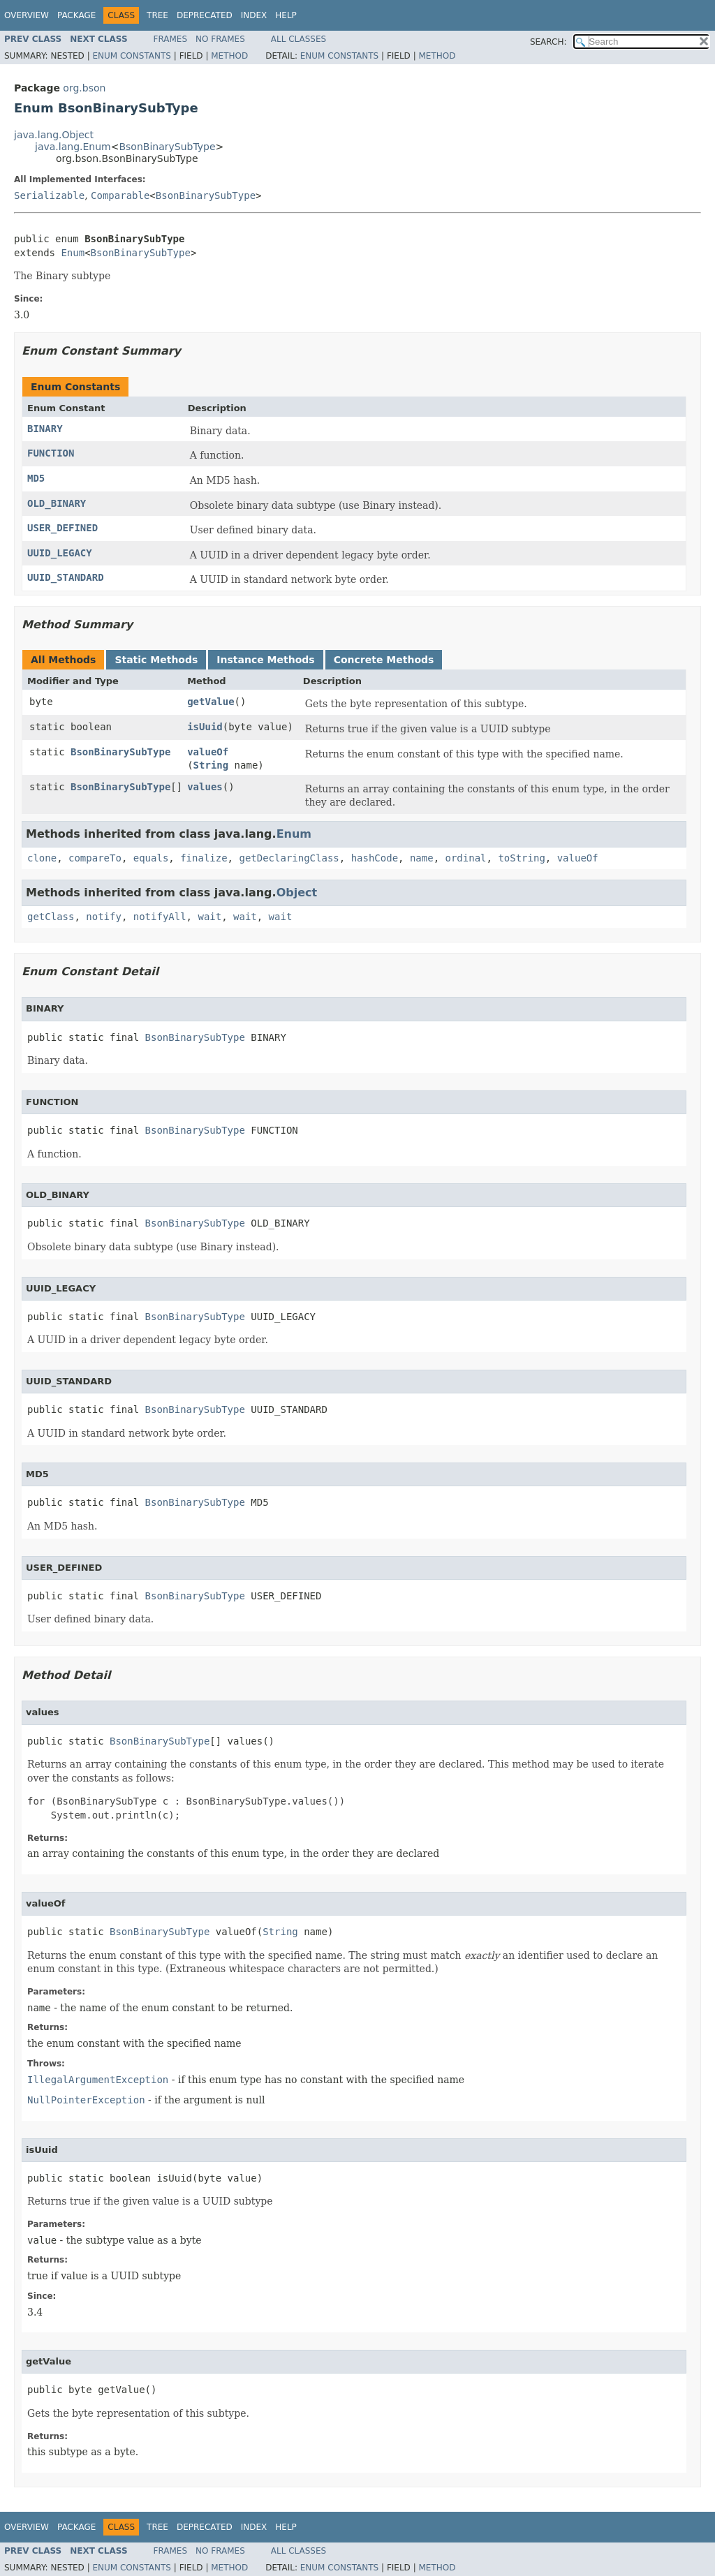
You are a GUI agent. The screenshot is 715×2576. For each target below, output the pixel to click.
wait (209, 916)
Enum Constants (131, 56)
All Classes (298, 39)
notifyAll (159, 916)
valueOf (207, 751)
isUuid (205, 726)
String (211, 765)
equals (151, 858)
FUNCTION (50, 453)
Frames (171, 39)
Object (297, 892)
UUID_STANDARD (65, 577)
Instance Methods (265, 659)
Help (286, 15)
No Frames (220, 39)
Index (254, 15)
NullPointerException (86, 2099)
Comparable (120, 195)
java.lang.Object (54, 134)
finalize (203, 858)
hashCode (374, 858)
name (422, 858)
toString (521, 858)
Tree (157, 15)
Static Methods (156, 659)
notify (103, 916)
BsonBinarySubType (167, 146)
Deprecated (205, 15)
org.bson (84, 88)
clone (42, 858)
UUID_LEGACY (59, 552)
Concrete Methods (384, 659)
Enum (72, 252)
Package (76, 15)
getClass (50, 916)
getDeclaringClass (289, 858)
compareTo (94, 858)
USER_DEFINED (62, 527)
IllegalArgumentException (97, 2079)
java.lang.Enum (73, 146)
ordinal (466, 858)
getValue (210, 701)
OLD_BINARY (56, 503)
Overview (26, 15)
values (205, 786)
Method (229, 56)
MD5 (36, 478)
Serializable (49, 195)
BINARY (45, 428)
